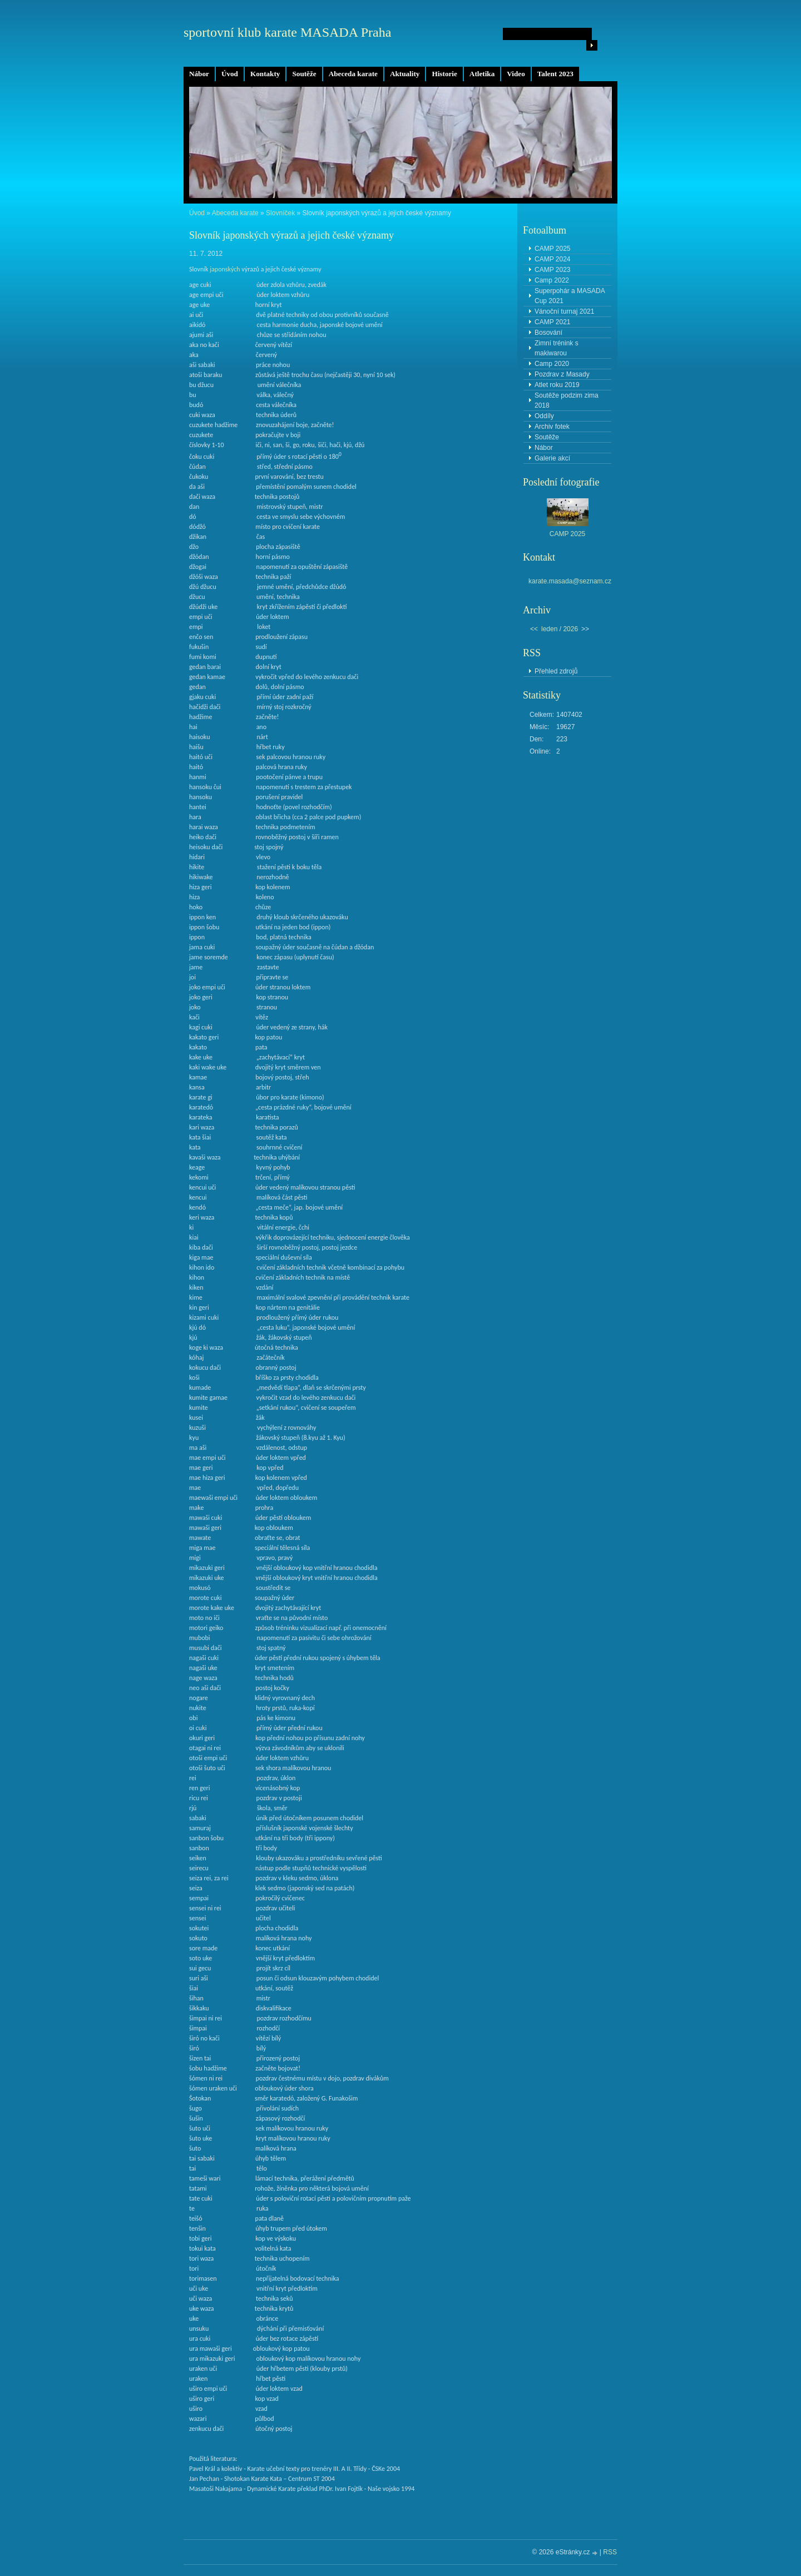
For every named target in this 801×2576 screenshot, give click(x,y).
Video (516, 74)
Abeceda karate (353, 74)
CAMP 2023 (552, 270)
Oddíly (544, 416)
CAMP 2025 (552, 248)
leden (549, 629)
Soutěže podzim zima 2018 (567, 400)
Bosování (548, 332)
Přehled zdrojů (556, 671)
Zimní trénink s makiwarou (556, 348)
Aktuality (405, 74)
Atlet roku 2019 (557, 385)
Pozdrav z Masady (562, 374)
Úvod (229, 74)
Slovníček (280, 213)
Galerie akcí (552, 458)
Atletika (482, 74)
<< (534, 629)
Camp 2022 (552, 280)
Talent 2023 (555, 74)
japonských (225, 269)
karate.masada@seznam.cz (569, 581)
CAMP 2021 (552, 322)
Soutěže (304, 74)
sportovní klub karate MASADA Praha (287, 32)
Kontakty (265, 74)
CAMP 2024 (552, 259)
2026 (570, 629)
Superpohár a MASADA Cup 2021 (570, 296)
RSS (610, 2552)
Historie (444, 74)
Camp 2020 (552, 364)
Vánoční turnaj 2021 (564, 311)
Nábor (199, 74)
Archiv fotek (552, 426)
